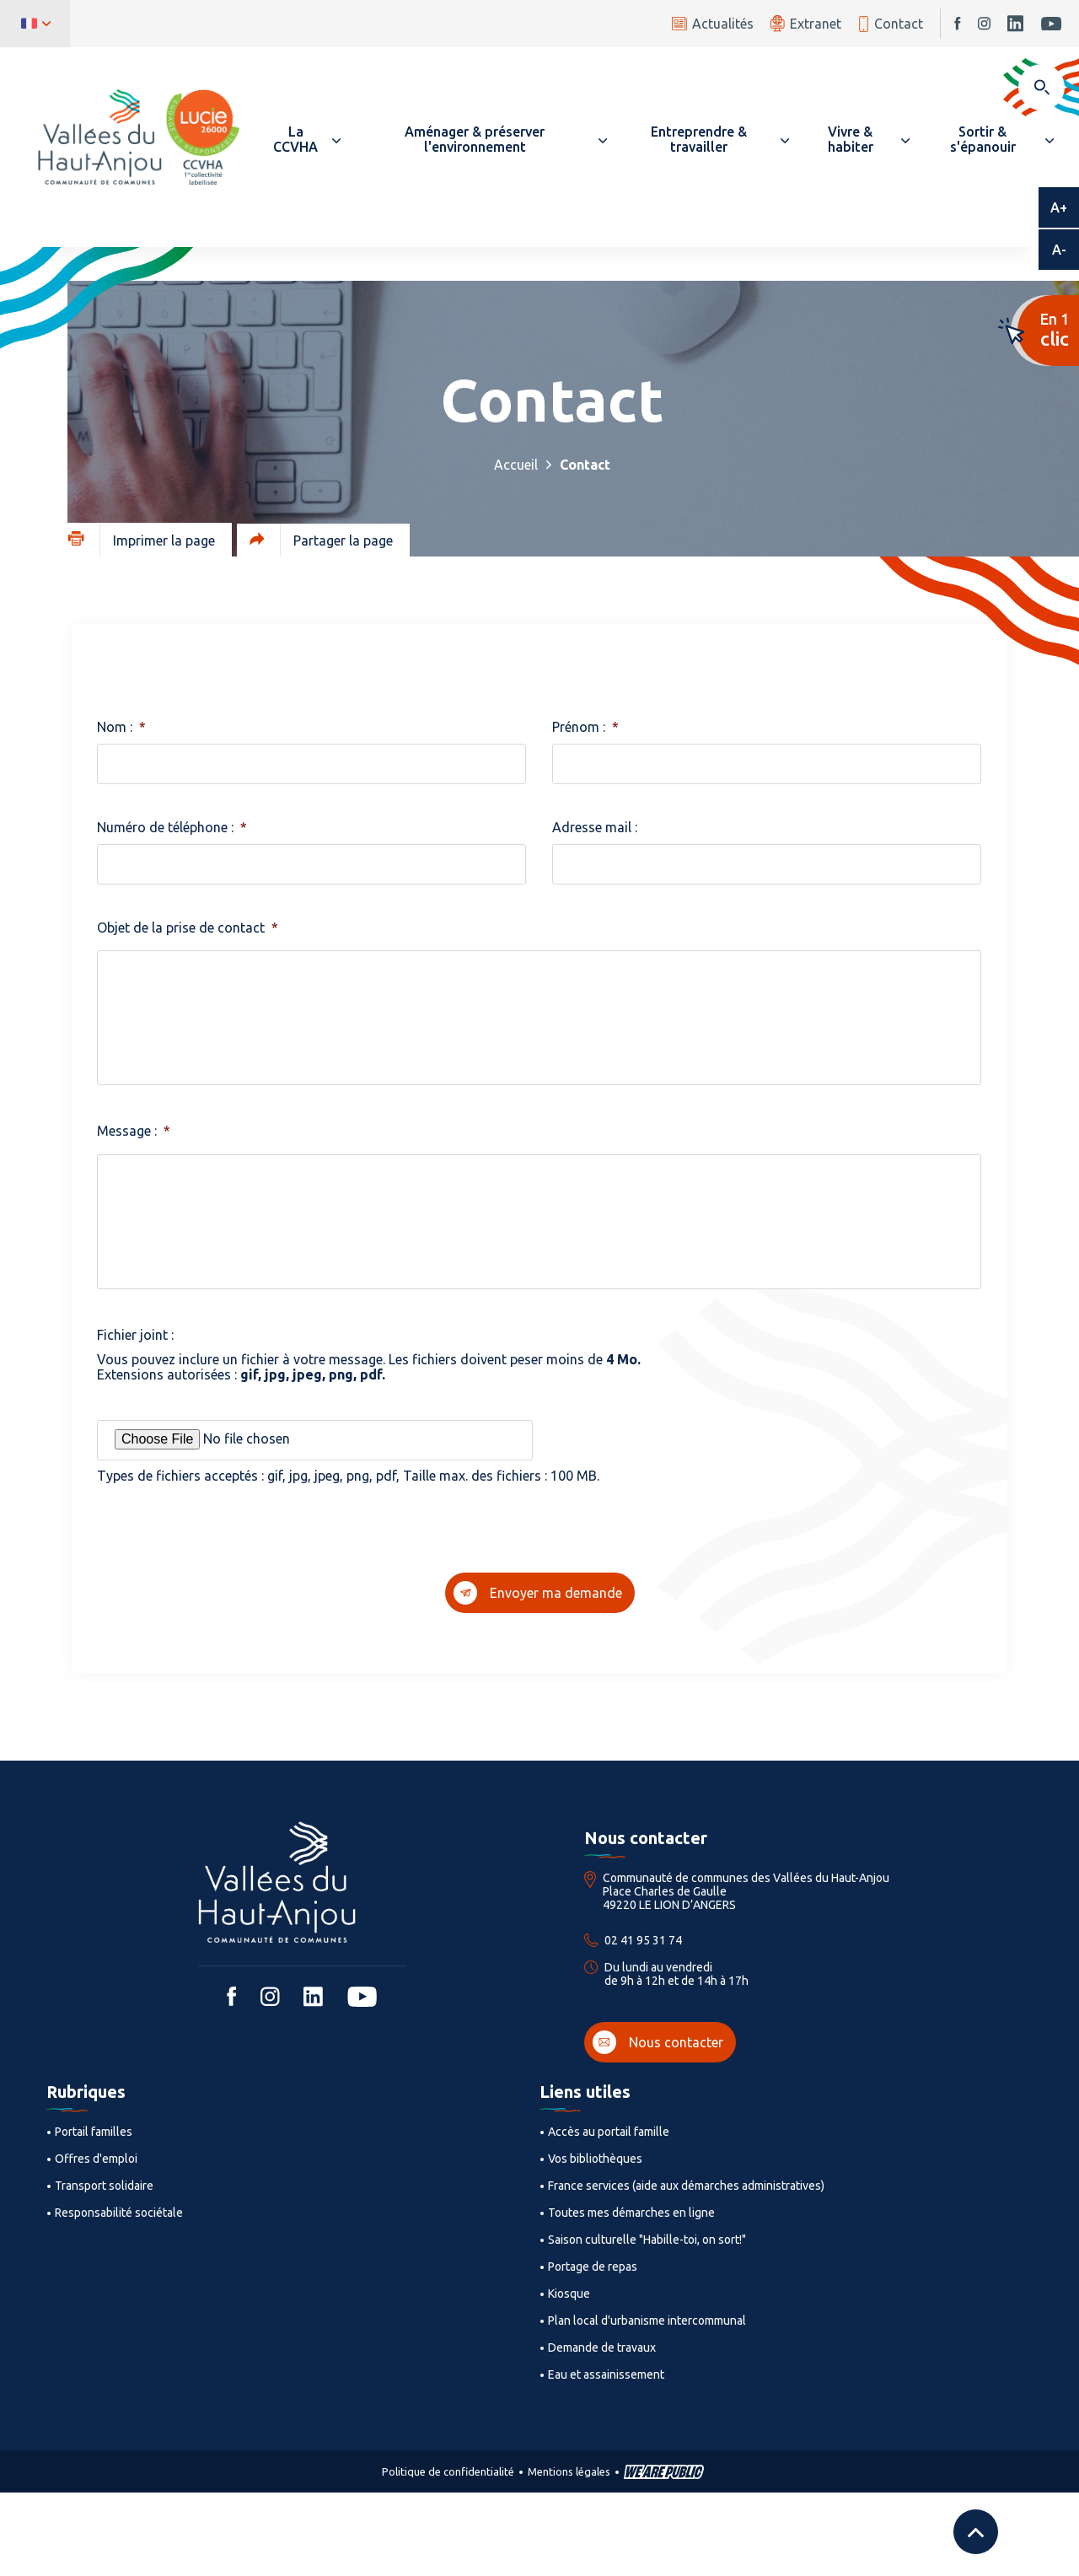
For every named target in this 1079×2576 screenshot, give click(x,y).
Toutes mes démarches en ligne (631, 2212)
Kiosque (569, 2293)
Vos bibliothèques (595, 2158)
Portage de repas (592, 2266)
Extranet (805, 23)
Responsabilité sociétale (119, 2212)
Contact (890, 24)
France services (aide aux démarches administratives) (686, 2185)
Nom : (121, 726)
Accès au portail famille (608, 2131)
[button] (303, 139)
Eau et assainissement (606, 2374)
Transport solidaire (104, 2185)
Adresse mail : (594, 827)
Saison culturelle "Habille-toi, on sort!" (647, 2239)
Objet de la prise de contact (187, 927)
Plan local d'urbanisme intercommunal (647, 2320)
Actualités (713, 23)
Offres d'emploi (96, 2158)
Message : (133, 1130)
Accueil (516, 464)
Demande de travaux (602, 2347)
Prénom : (585, 726)
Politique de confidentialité (448, 2471)
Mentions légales (569, 2471)
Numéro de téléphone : (172, 827)
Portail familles (93, 2131)
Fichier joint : (135, 1334)
